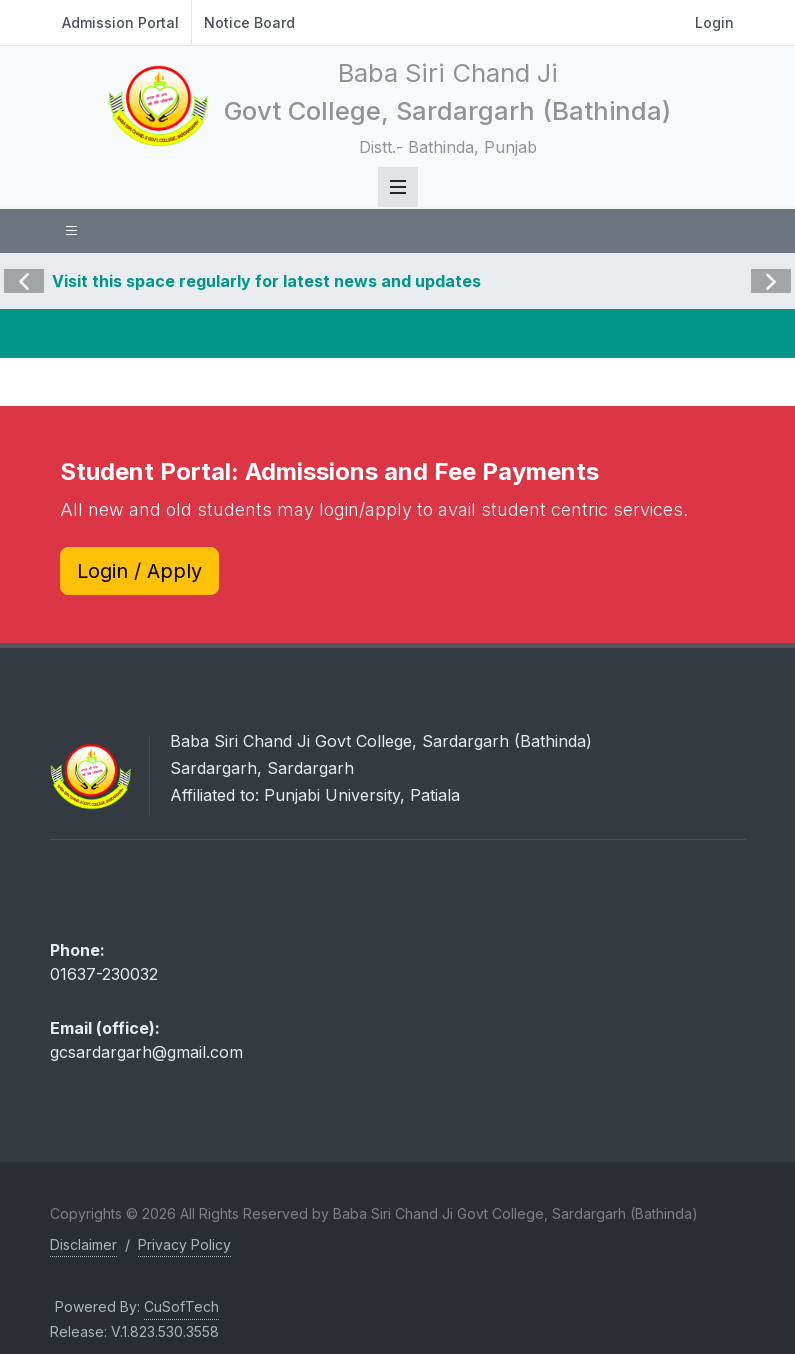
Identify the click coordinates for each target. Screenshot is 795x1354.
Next (769, 267)
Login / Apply (139, 571)
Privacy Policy (184, 1244)
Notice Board (249, 22)
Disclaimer (83, 1244)
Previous (24, 267)
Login (714, 22)
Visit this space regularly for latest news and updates (266, 281)
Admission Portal (120, 22)
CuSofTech (181, 1306)
